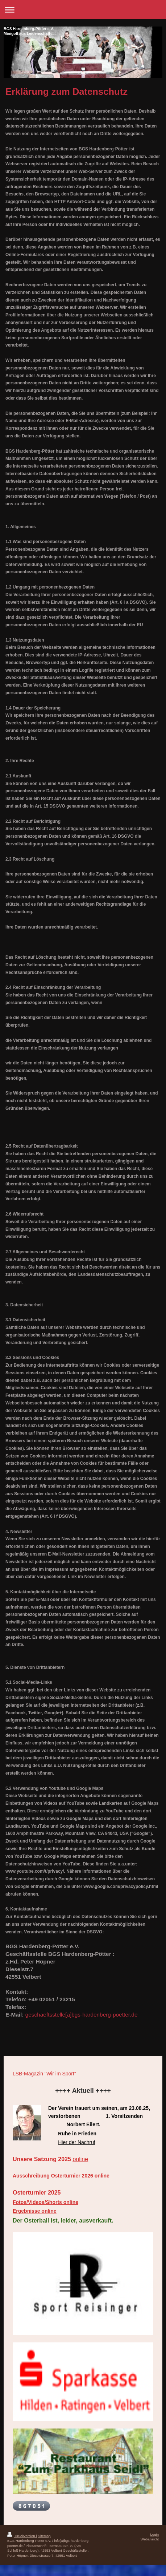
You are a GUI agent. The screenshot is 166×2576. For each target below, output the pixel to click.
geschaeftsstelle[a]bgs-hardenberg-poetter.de (81, 2014)
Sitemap (44, 2536)
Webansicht (150, 2539)
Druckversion (21, 2536)
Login (154, 2534)
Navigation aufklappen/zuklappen (83, 9)
